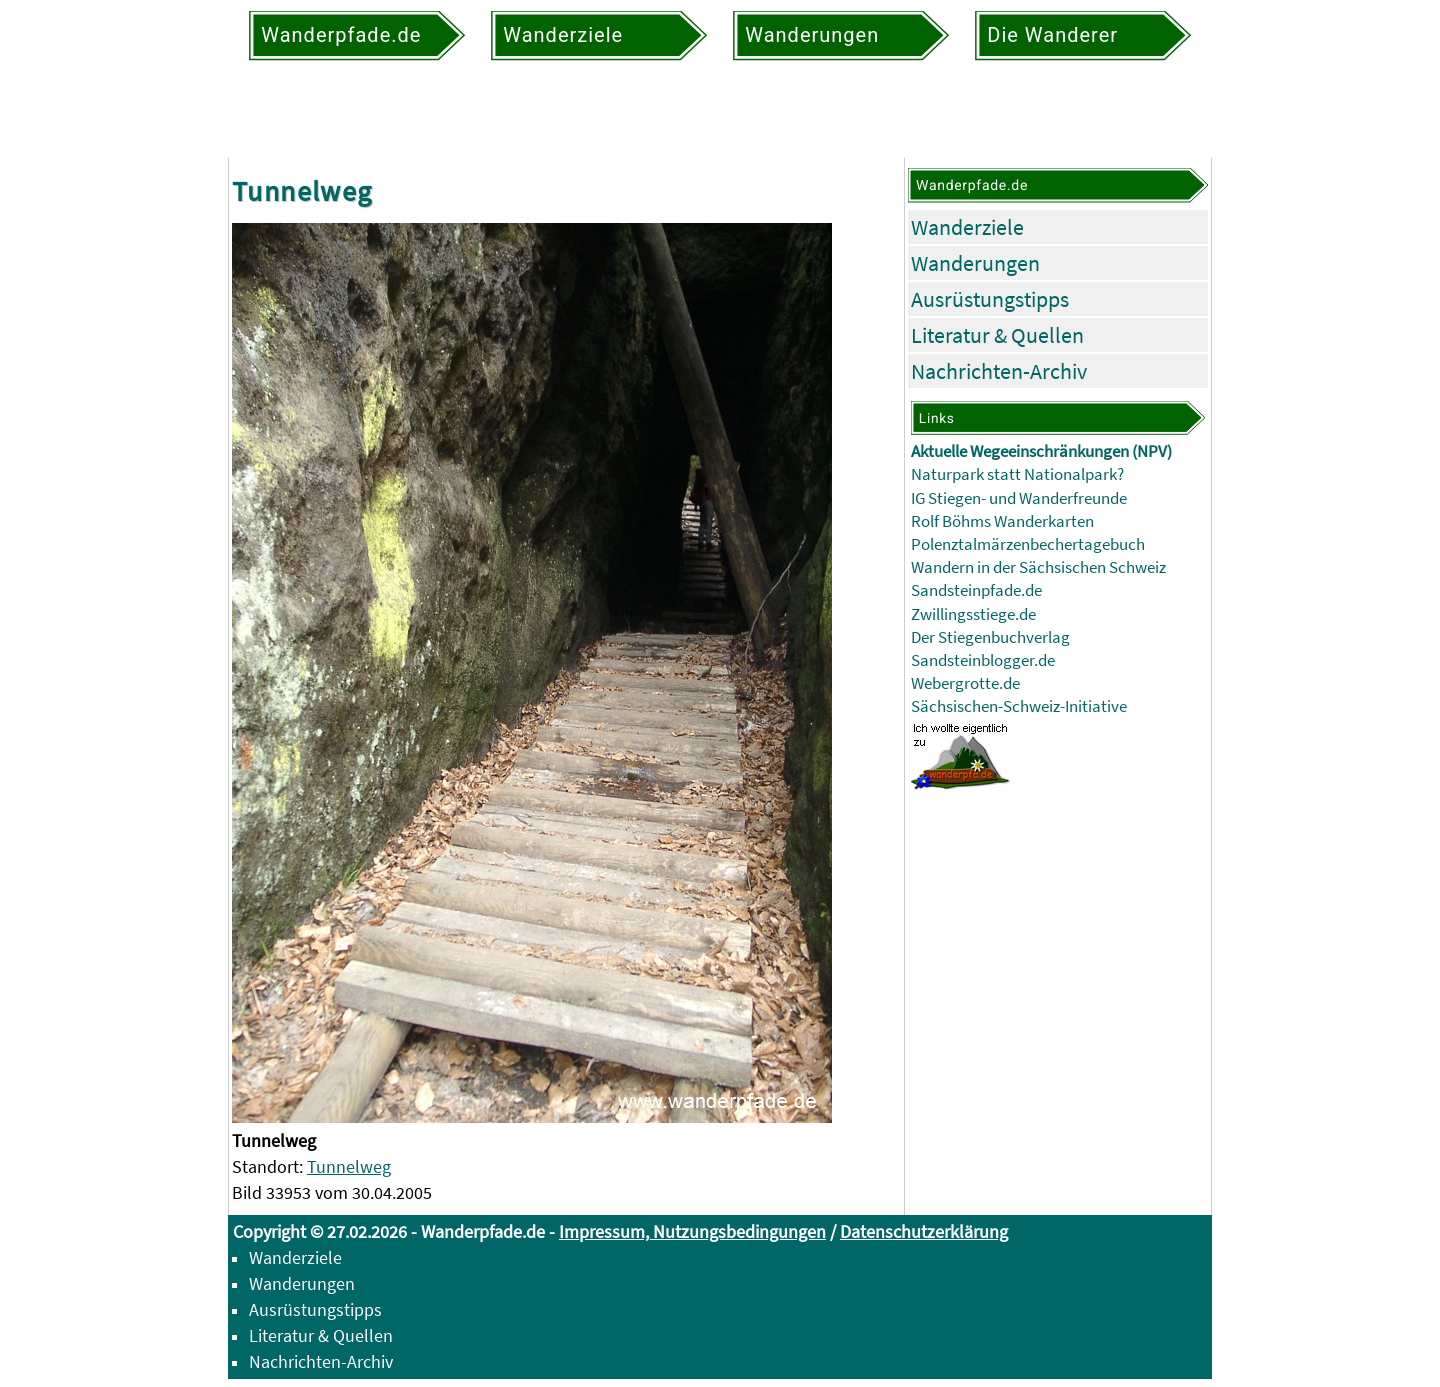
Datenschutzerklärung (924, 1231)
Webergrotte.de (965, 683)
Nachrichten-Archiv (999, 371)
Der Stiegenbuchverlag (990, 637)
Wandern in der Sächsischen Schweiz (1038, 567)
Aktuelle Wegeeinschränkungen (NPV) (1041, 451)
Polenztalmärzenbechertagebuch (1028, 544)
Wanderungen (975, 263)
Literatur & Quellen (997, 335)
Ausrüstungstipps (990, 299)
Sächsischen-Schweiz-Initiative (1019, 706)
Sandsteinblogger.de (983, 660)
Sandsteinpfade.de (976, 590)
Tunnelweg (349, 1166)
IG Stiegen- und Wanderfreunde (1019, 498)
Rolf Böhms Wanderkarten (1002, 521)
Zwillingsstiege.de (973, 614)
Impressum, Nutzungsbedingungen (692, 1231)
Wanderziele (967, 227)
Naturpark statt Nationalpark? (1017, 474)
